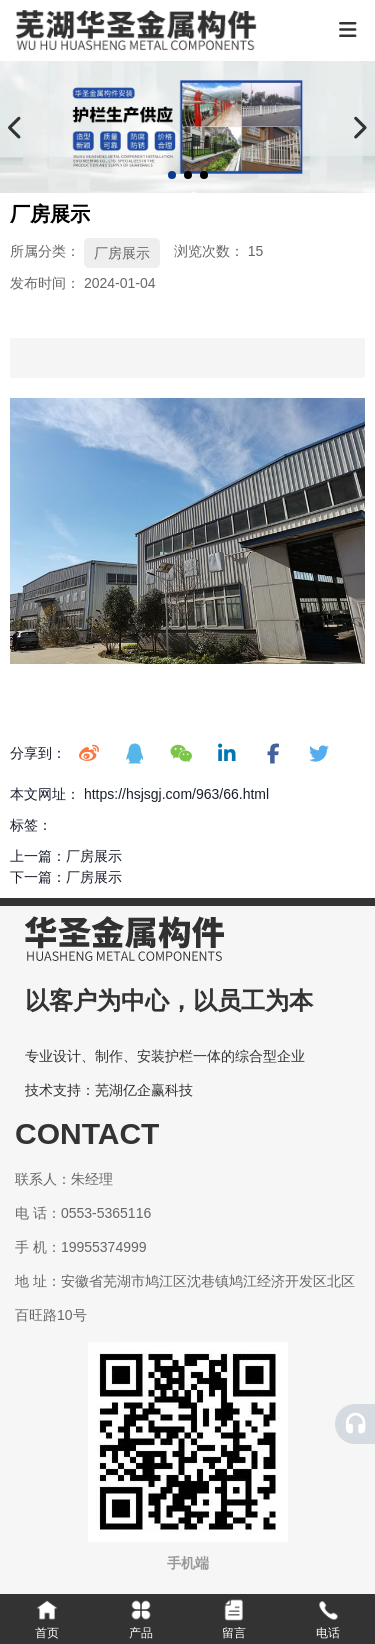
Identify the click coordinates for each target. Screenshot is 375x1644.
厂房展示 (122, 253)
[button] (172, 175)
